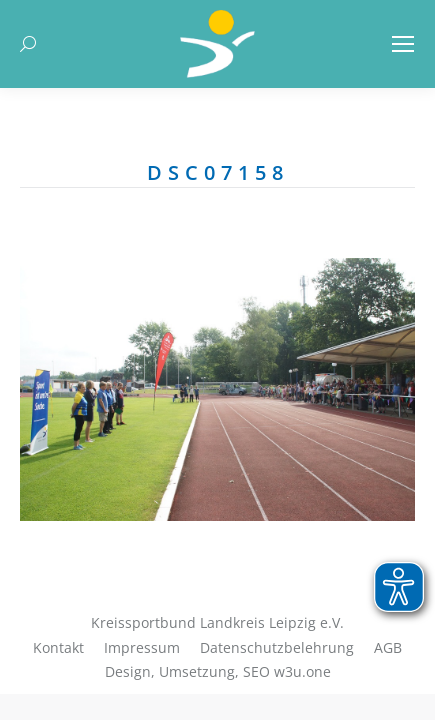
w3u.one (302, 671)
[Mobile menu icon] (403, 44)
